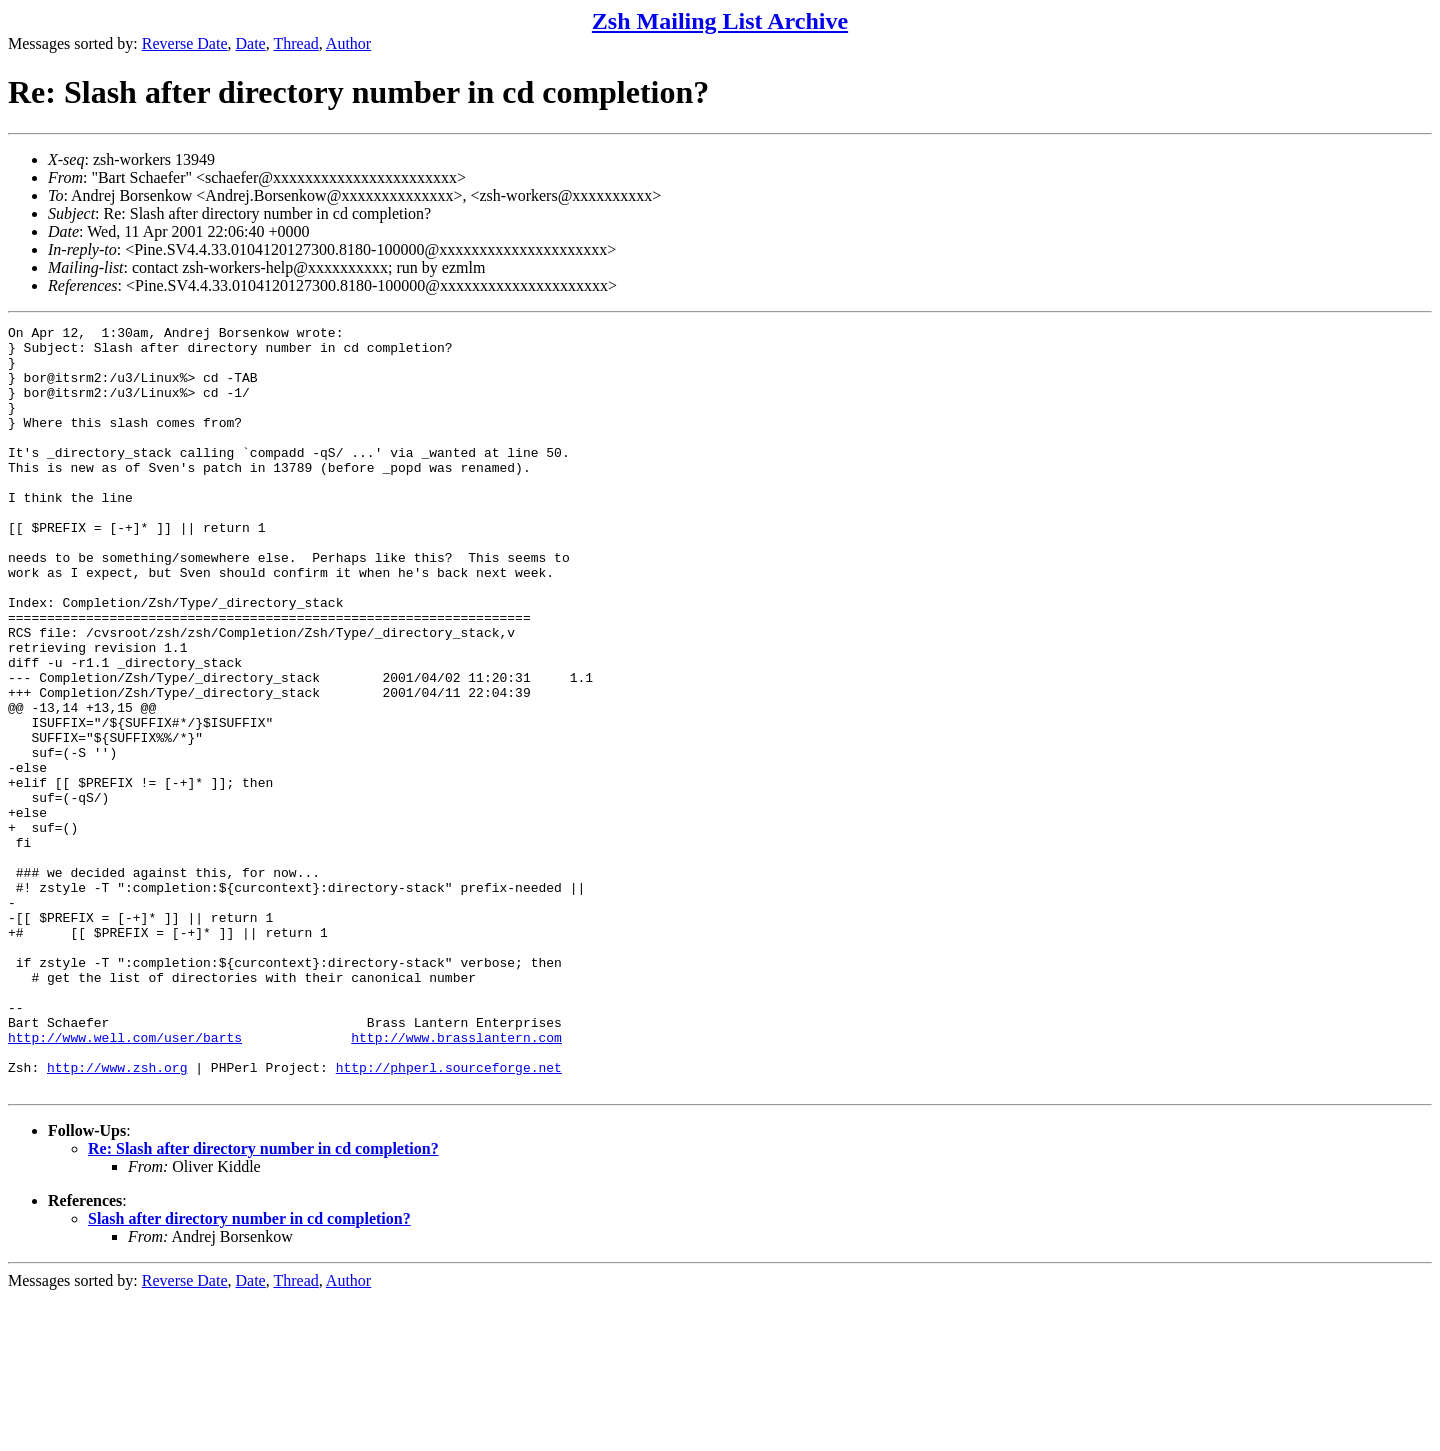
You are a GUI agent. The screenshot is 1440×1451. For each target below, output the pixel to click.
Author (348, 43)
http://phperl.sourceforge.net (449, 1217)
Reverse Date (185, 43)
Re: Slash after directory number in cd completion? (263, 1301)
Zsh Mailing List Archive (720, 21)
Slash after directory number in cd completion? (249, 1371)
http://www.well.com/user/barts (125, 1181)
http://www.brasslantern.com (456, 1181)
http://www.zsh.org (117, 1217)
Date (251, 43)
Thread (295, 43)
